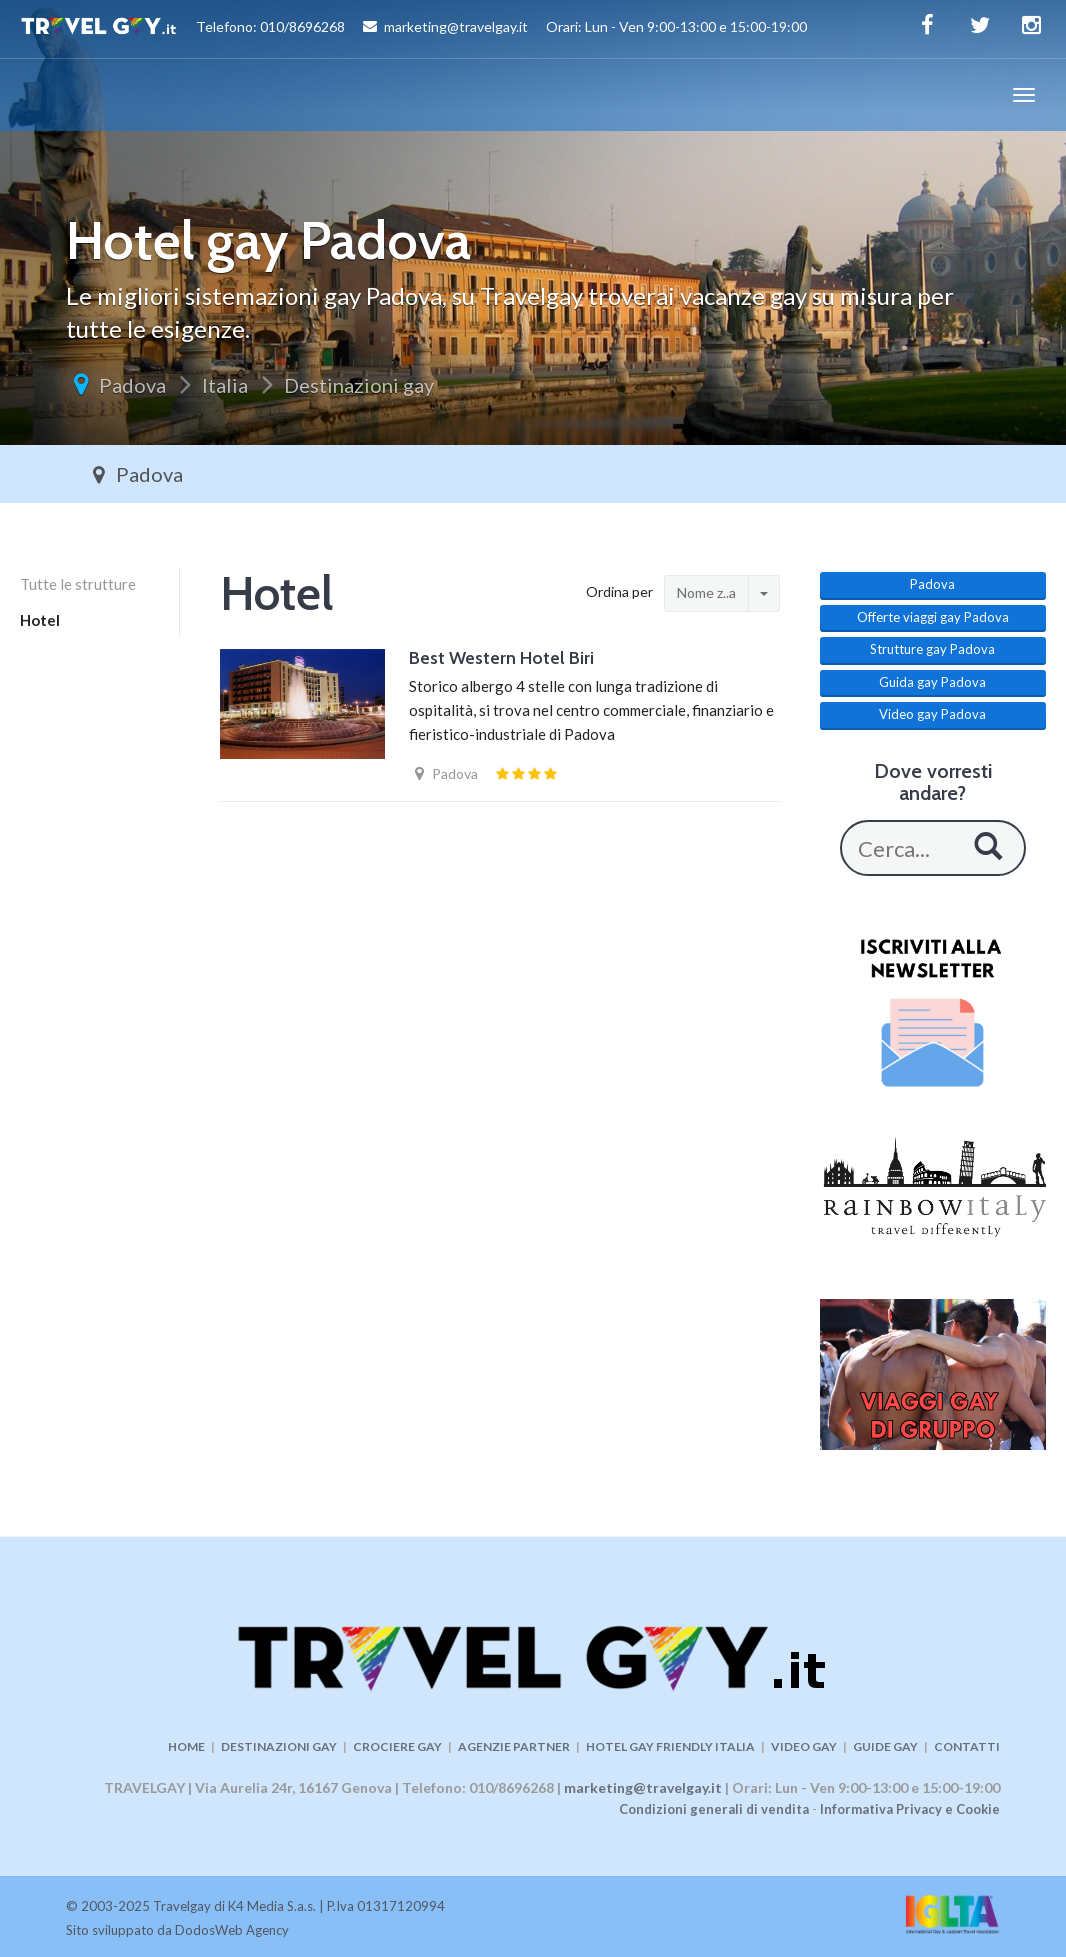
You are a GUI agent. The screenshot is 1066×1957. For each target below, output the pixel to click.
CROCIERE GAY (397, 1746)
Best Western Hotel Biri (501, 658)
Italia (225, 385)
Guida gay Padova (932, 682)
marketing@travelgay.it (643, 1787)
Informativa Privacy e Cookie (910, 1809)
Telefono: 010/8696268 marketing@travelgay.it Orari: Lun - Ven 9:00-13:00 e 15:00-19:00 (413, 29)
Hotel (40, 620)
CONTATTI (967, 1746)
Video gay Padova (932, 714)
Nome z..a (706, 592)
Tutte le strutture (78, 584)
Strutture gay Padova (932, 649)
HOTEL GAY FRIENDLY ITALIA (670, 1746)
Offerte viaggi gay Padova (933, 617)
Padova (132, 385)
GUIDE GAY (885, 1746)
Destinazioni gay (359, 385)
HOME (186, 1746)
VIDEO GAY (804, 1746)
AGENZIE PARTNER (514, 1746)
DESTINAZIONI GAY (279, 1746)
